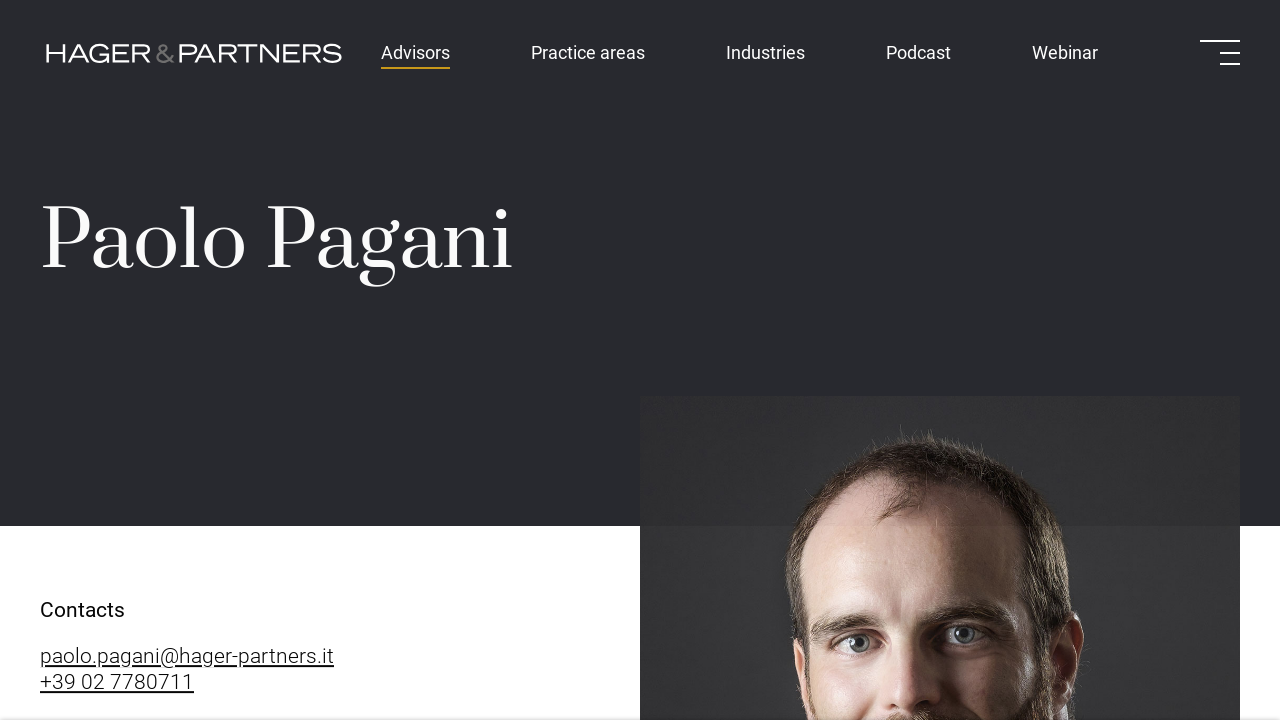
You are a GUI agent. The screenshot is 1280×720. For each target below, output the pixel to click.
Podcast (918, 52)
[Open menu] (1220, 52)
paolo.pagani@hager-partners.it (187, 658)
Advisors (415, 52)
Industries (765, 52)
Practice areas (588, 52)
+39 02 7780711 (117, 684)
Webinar (1065, 52)
